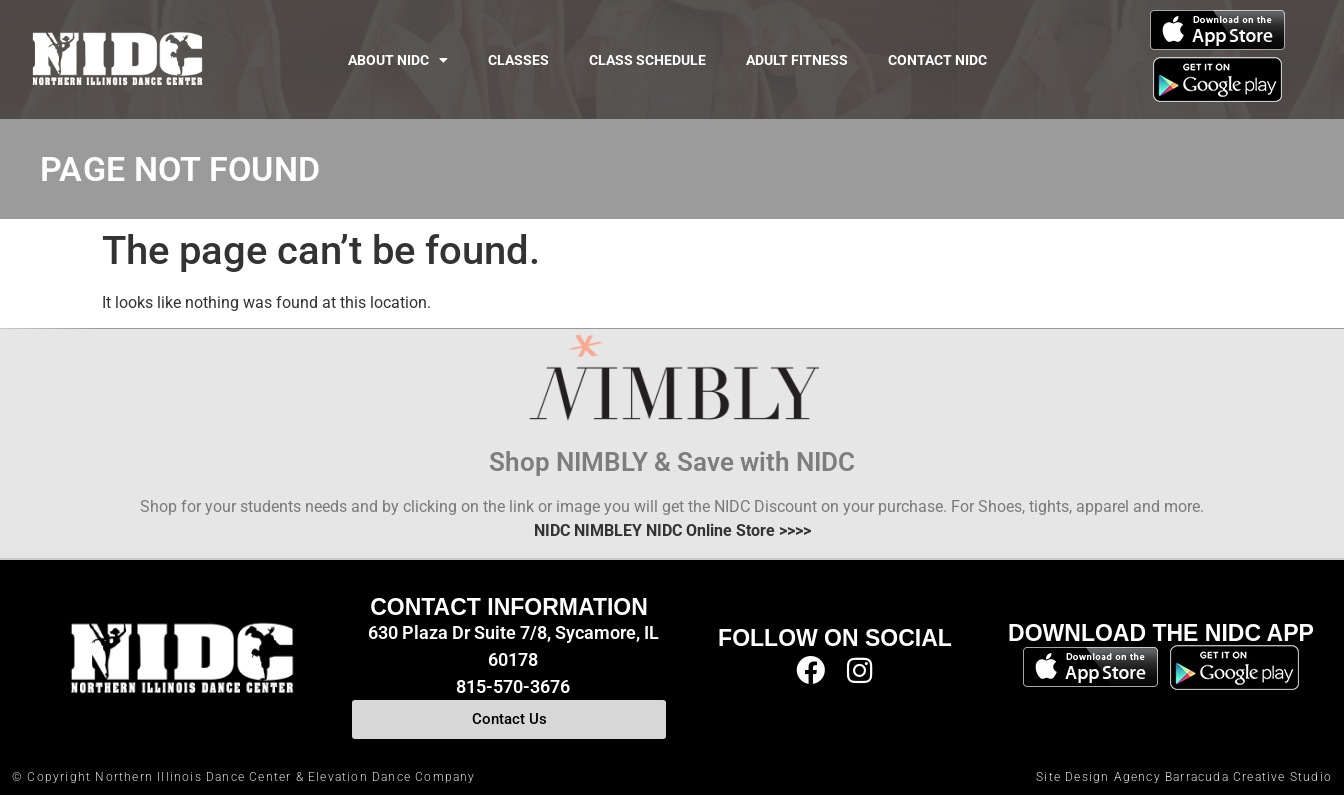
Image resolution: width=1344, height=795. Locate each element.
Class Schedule (647, 60)
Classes (518, 60)
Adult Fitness (797, 60)
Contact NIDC (937, 60)
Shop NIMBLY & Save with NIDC (672, 462)
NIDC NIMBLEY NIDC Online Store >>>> (672, 530)
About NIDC (398, 60)
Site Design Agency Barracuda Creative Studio (1184, 777)
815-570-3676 (513, 686)
